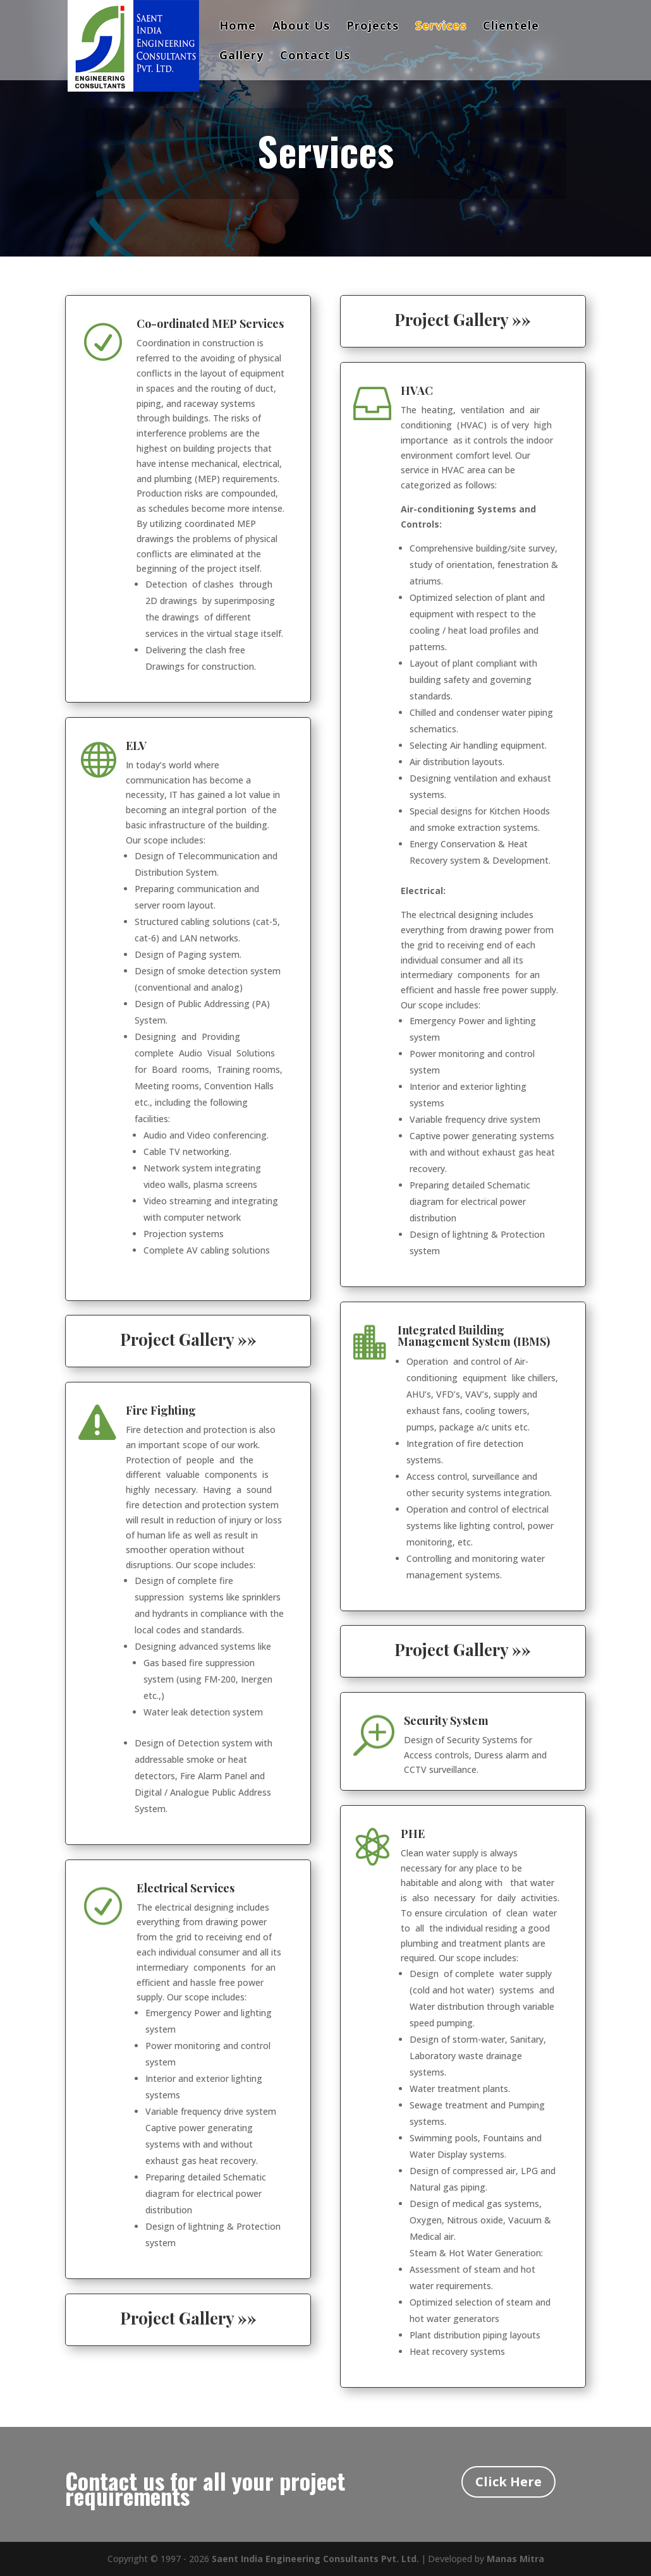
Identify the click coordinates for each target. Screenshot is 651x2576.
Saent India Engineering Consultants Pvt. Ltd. (315, 2559)
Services (440, 27)
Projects (372, 27)
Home (237, 27)
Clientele (511, 27)
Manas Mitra (515, 2559)
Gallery (241, 57)
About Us (301, 27)
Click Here (508, 2481)
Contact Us (315, 57)
